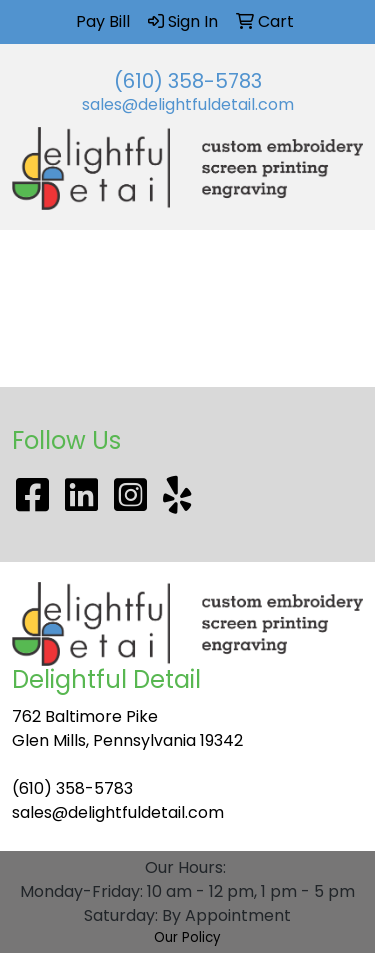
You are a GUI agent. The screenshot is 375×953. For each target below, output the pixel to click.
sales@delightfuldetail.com (188, 104)
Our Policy (187, 937)
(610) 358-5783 (188, 81)
